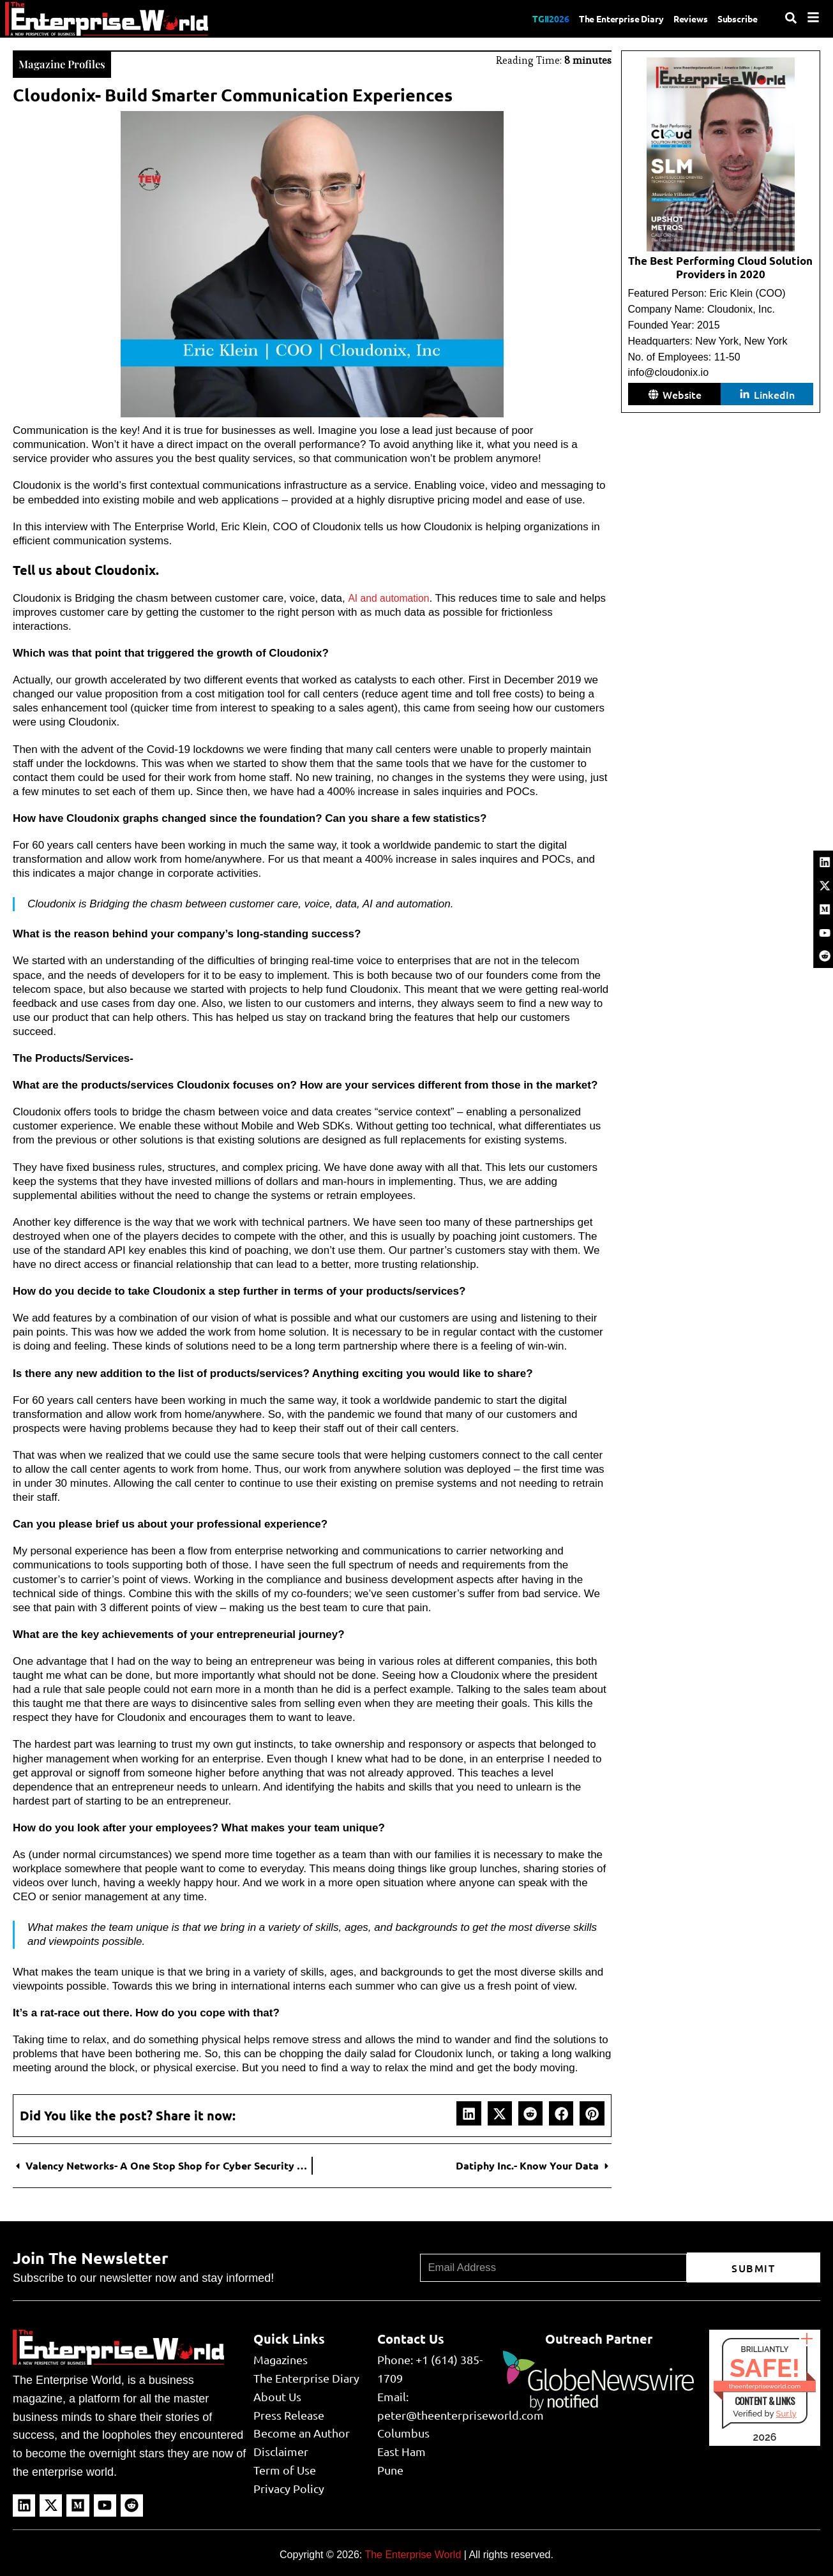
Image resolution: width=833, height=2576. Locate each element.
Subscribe (734, 18)
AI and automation (391, 597)
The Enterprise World (412, 2553)
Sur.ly (786, 2412)
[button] (468, 2112)
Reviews (681, 18)
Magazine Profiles (69, 62)
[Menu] (813, 17)
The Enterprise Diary (602, 18)
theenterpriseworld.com (764, 2384)
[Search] (791, 18)
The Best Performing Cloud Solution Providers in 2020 (720, 267)
